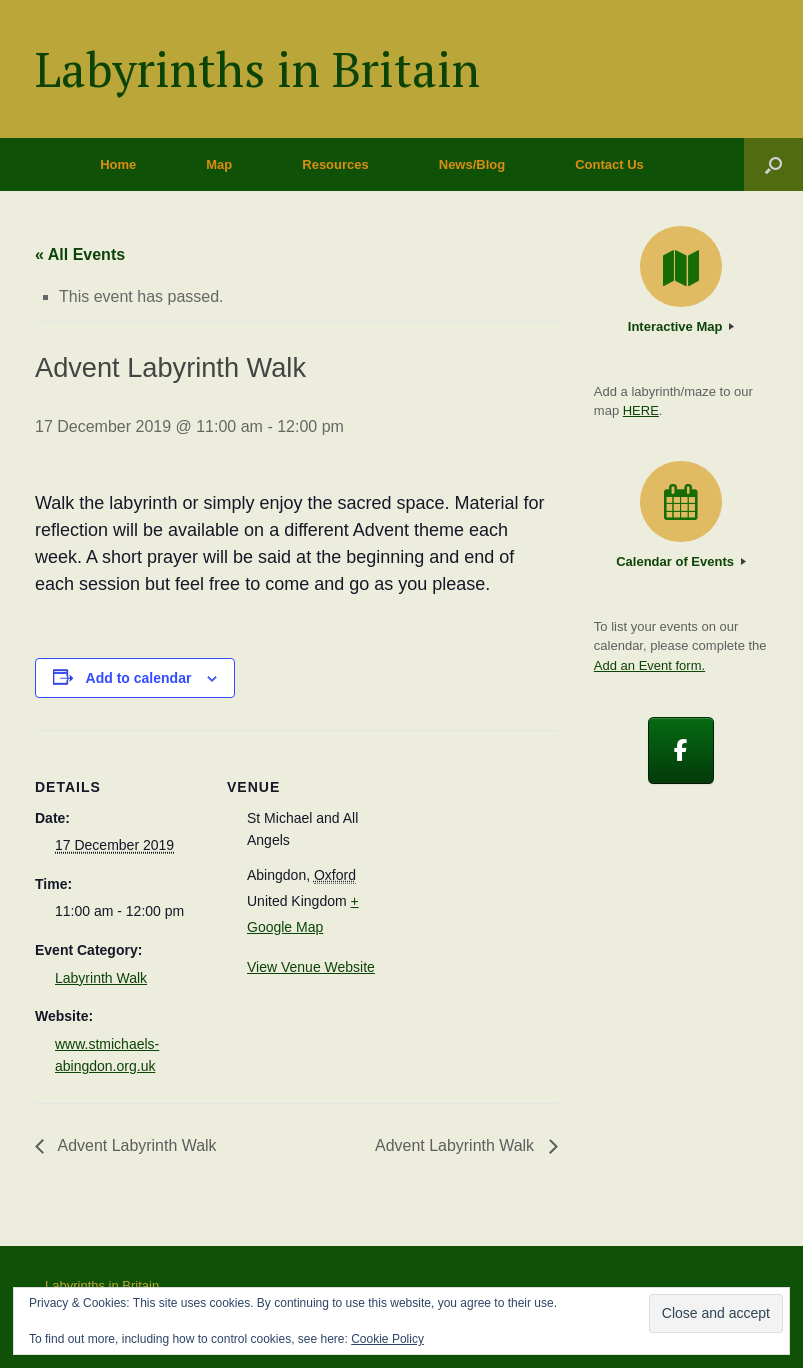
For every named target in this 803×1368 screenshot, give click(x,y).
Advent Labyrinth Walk (135, 1145)
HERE (641, 410)
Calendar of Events (680, 561)
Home (118, 164)
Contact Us (609, 164)
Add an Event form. (649, 665)
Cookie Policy (387, 1339)
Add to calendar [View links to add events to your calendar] (139, 678)
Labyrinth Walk (101, 978)
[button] (773, 164)
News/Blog (472, 164)
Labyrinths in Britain (102, 1285)
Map (219, 164)
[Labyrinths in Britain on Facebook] (681, 750)
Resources (335, 164)
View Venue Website (311, 967)
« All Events (80, 254)
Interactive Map (681, 326)
